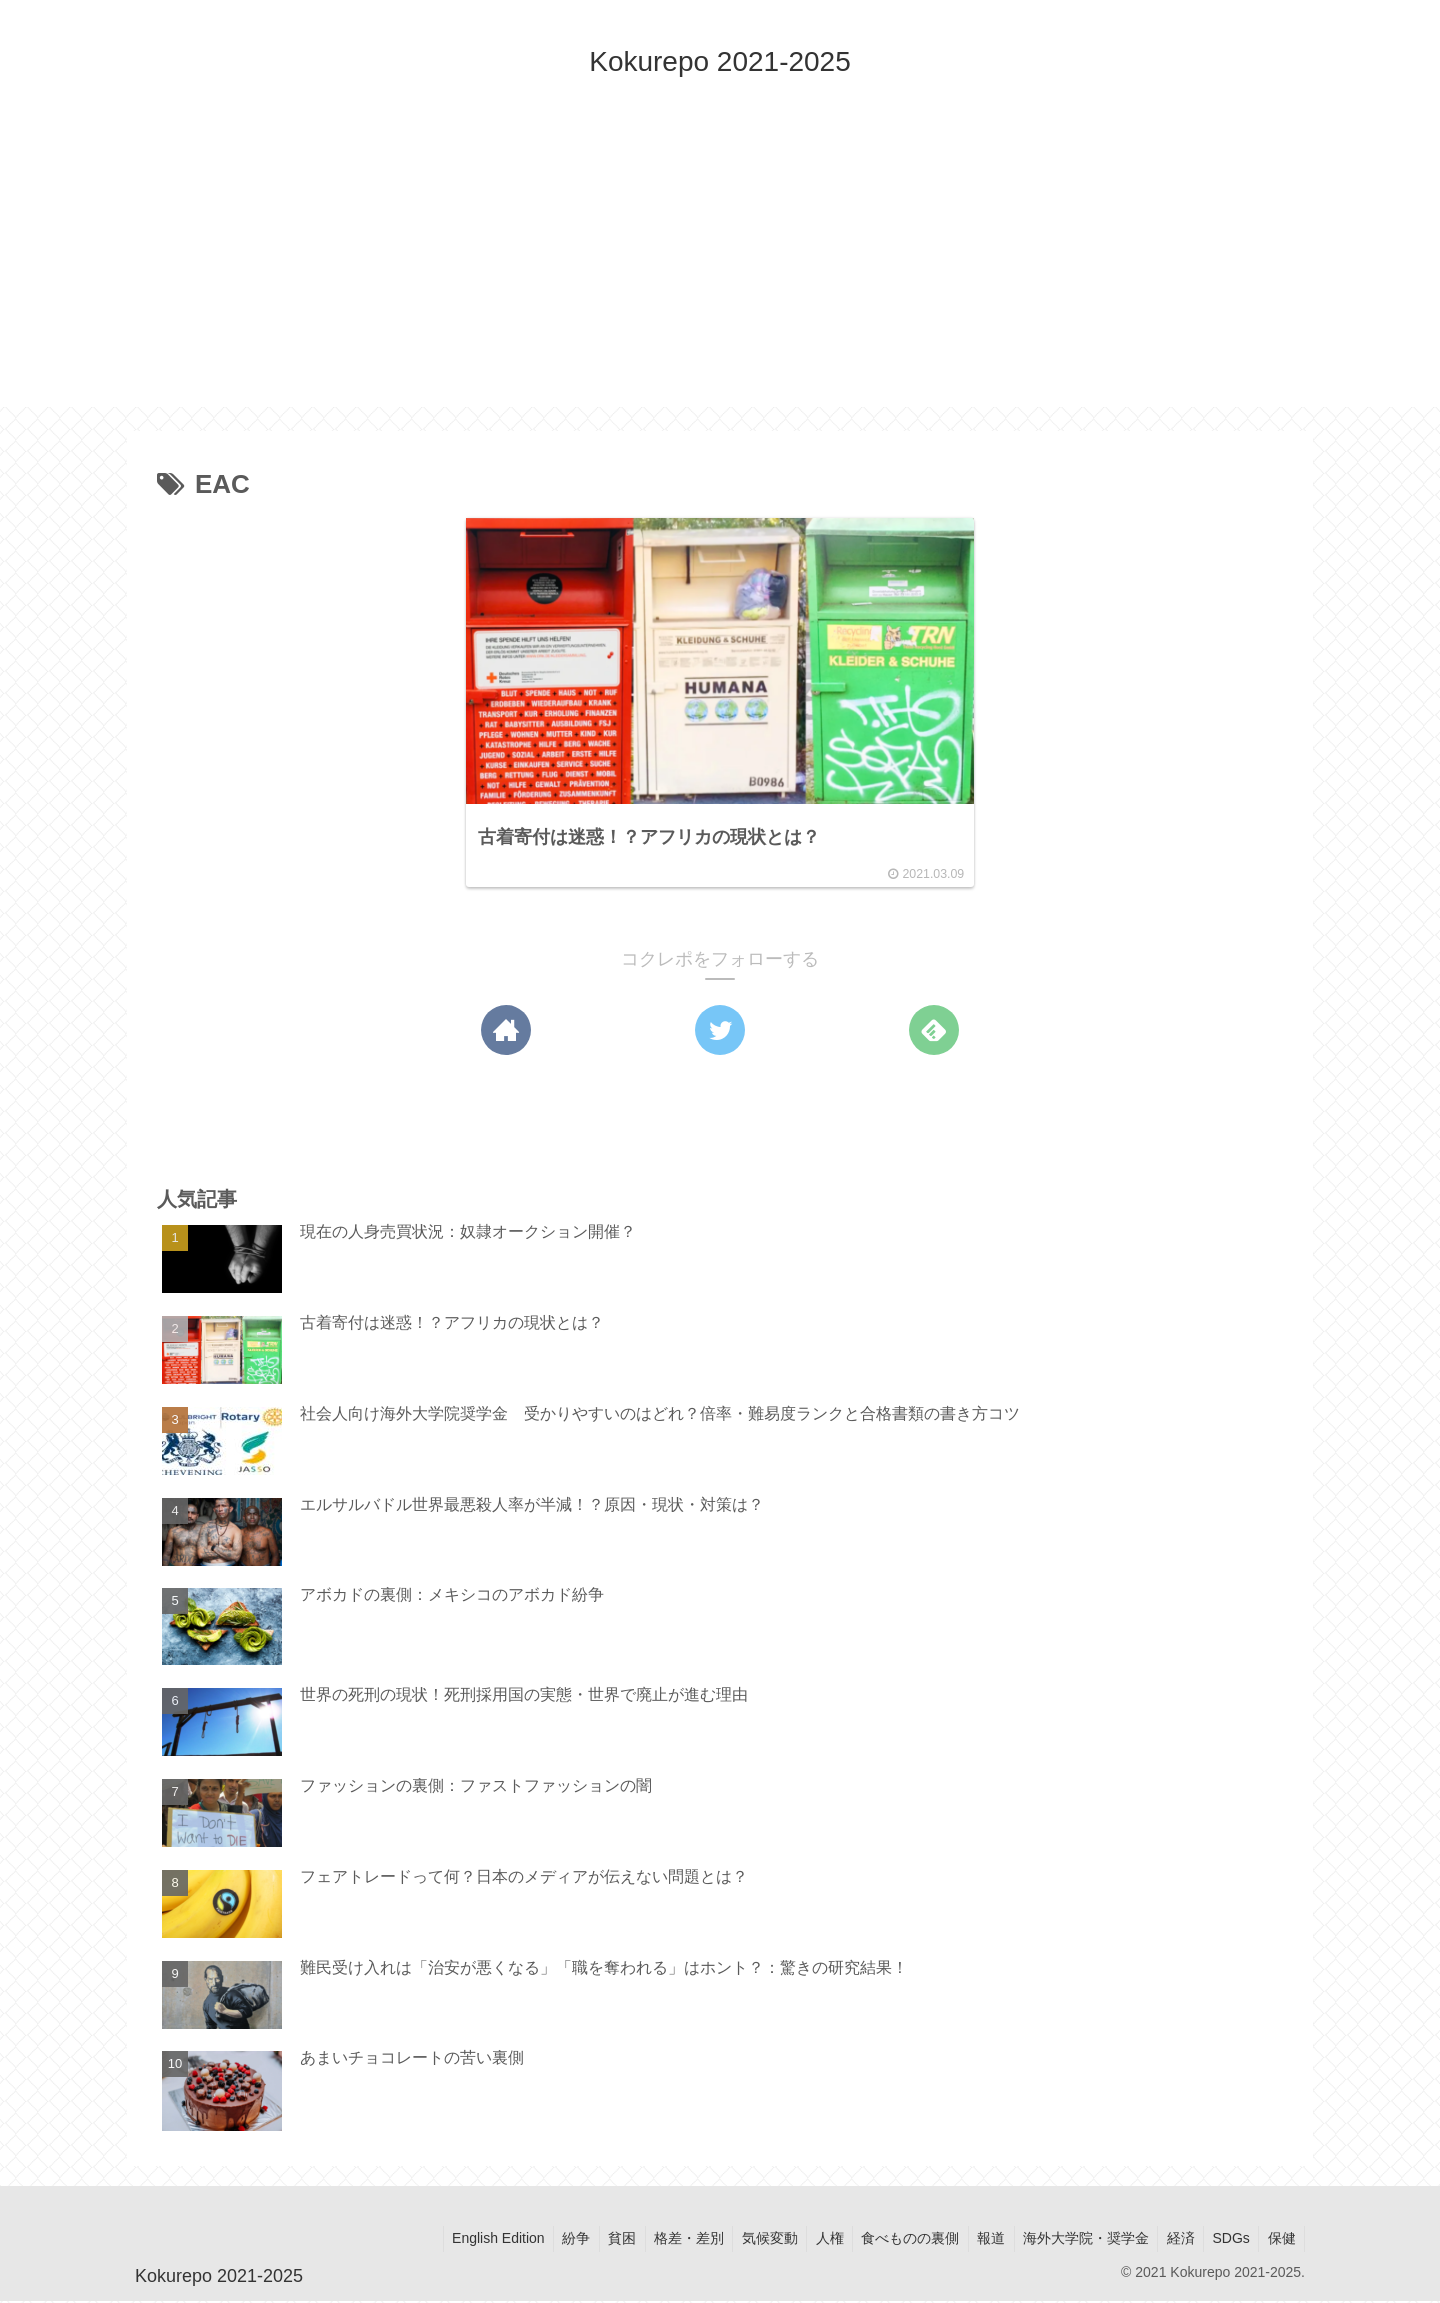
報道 (977, 2241)
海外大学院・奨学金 (1075, 2241)
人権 (809, 2241)
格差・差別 (662, 2241)
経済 (1173, 2241)
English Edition (461, 2241)
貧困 (592, 2241)
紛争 (543, 2241)
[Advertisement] (720, 267)
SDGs (1226, 2241)
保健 (1280, 2241)
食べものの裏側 (893, 2241)
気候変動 (746, 2241)
